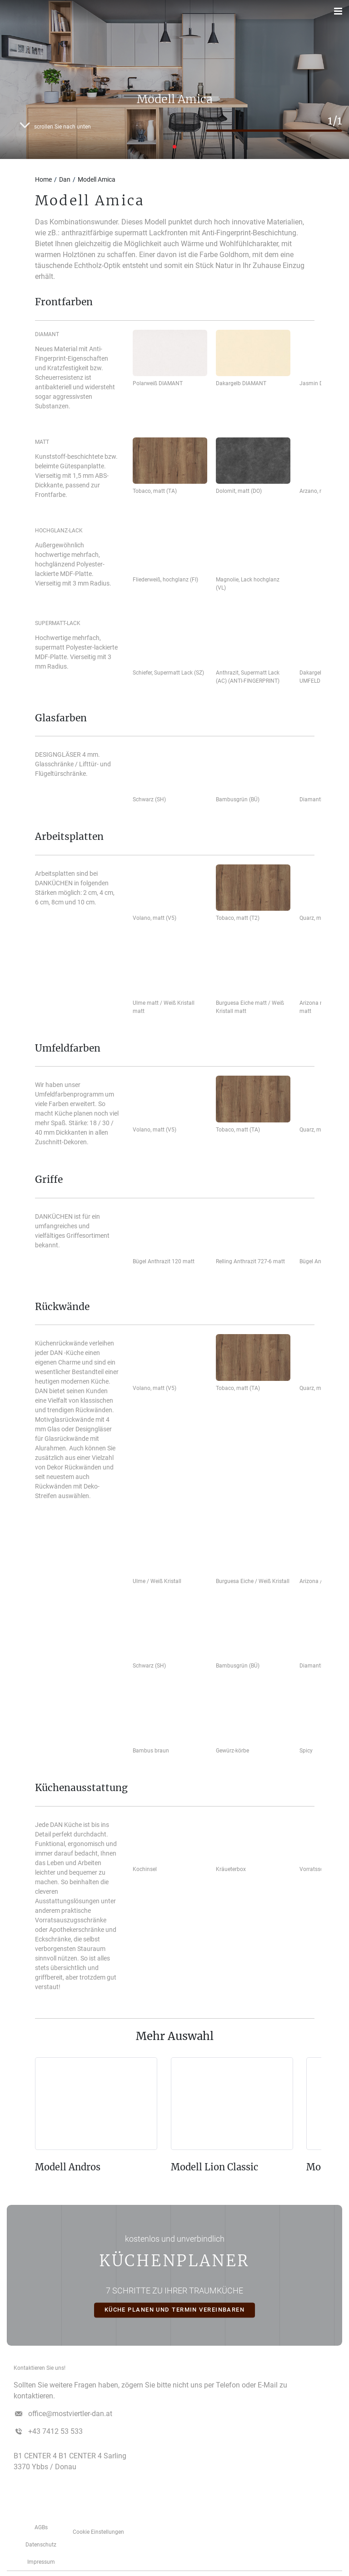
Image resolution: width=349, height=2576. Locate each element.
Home (43, 179)
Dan (64, 179)
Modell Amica (96, 179)
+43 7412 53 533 (55, 2431)
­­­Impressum (41, 2562)
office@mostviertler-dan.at (70, 2413)
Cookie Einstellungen (98, 2532)
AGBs (41, 2527)
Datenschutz (40, 2544)
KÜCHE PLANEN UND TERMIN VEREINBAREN (175, 2309)
